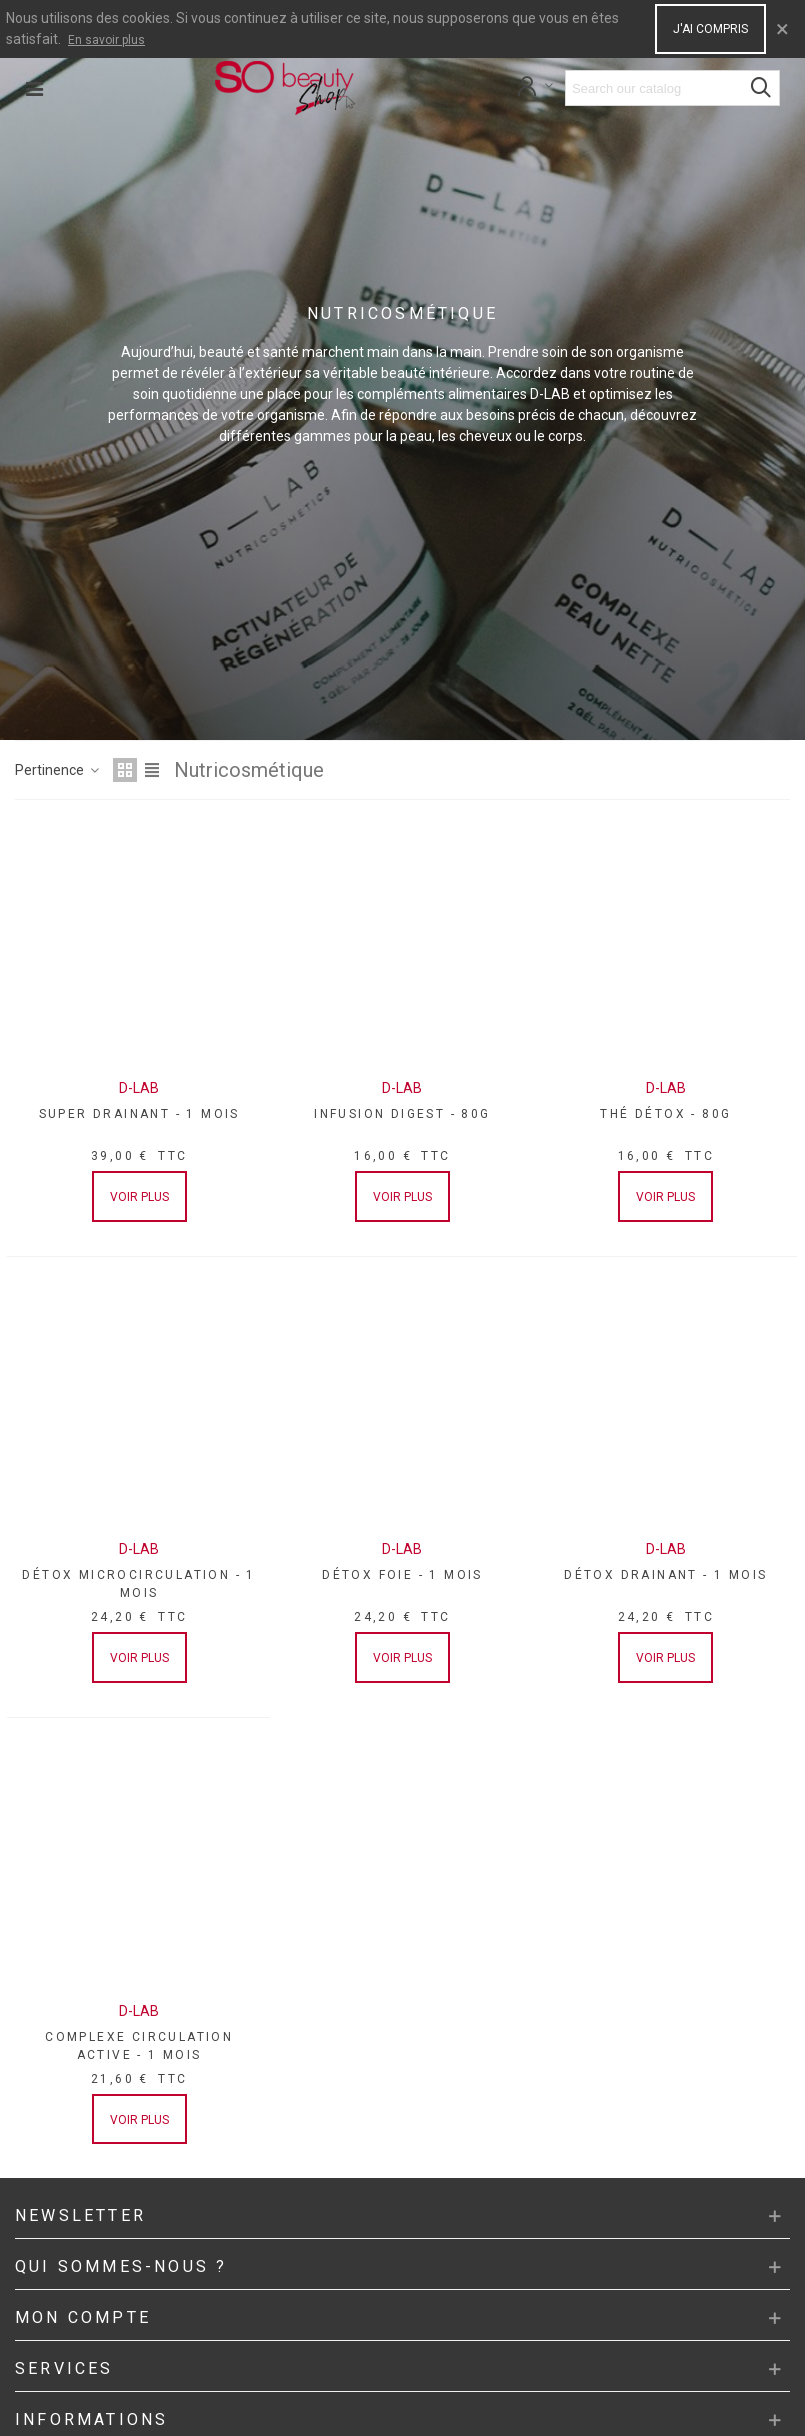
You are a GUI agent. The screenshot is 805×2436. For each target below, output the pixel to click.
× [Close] (782, 29)
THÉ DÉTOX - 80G (665, 1114)
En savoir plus (106, 40)
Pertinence (58, 770)
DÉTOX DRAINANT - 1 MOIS (665, 1575)
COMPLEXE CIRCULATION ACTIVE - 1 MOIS (139, 2046)
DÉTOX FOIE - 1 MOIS (402, 1575)
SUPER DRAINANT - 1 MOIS (139, 1114)
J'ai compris (710, 29)
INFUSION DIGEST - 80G (402, 1114)
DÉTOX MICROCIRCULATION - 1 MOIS (138, 1584)
